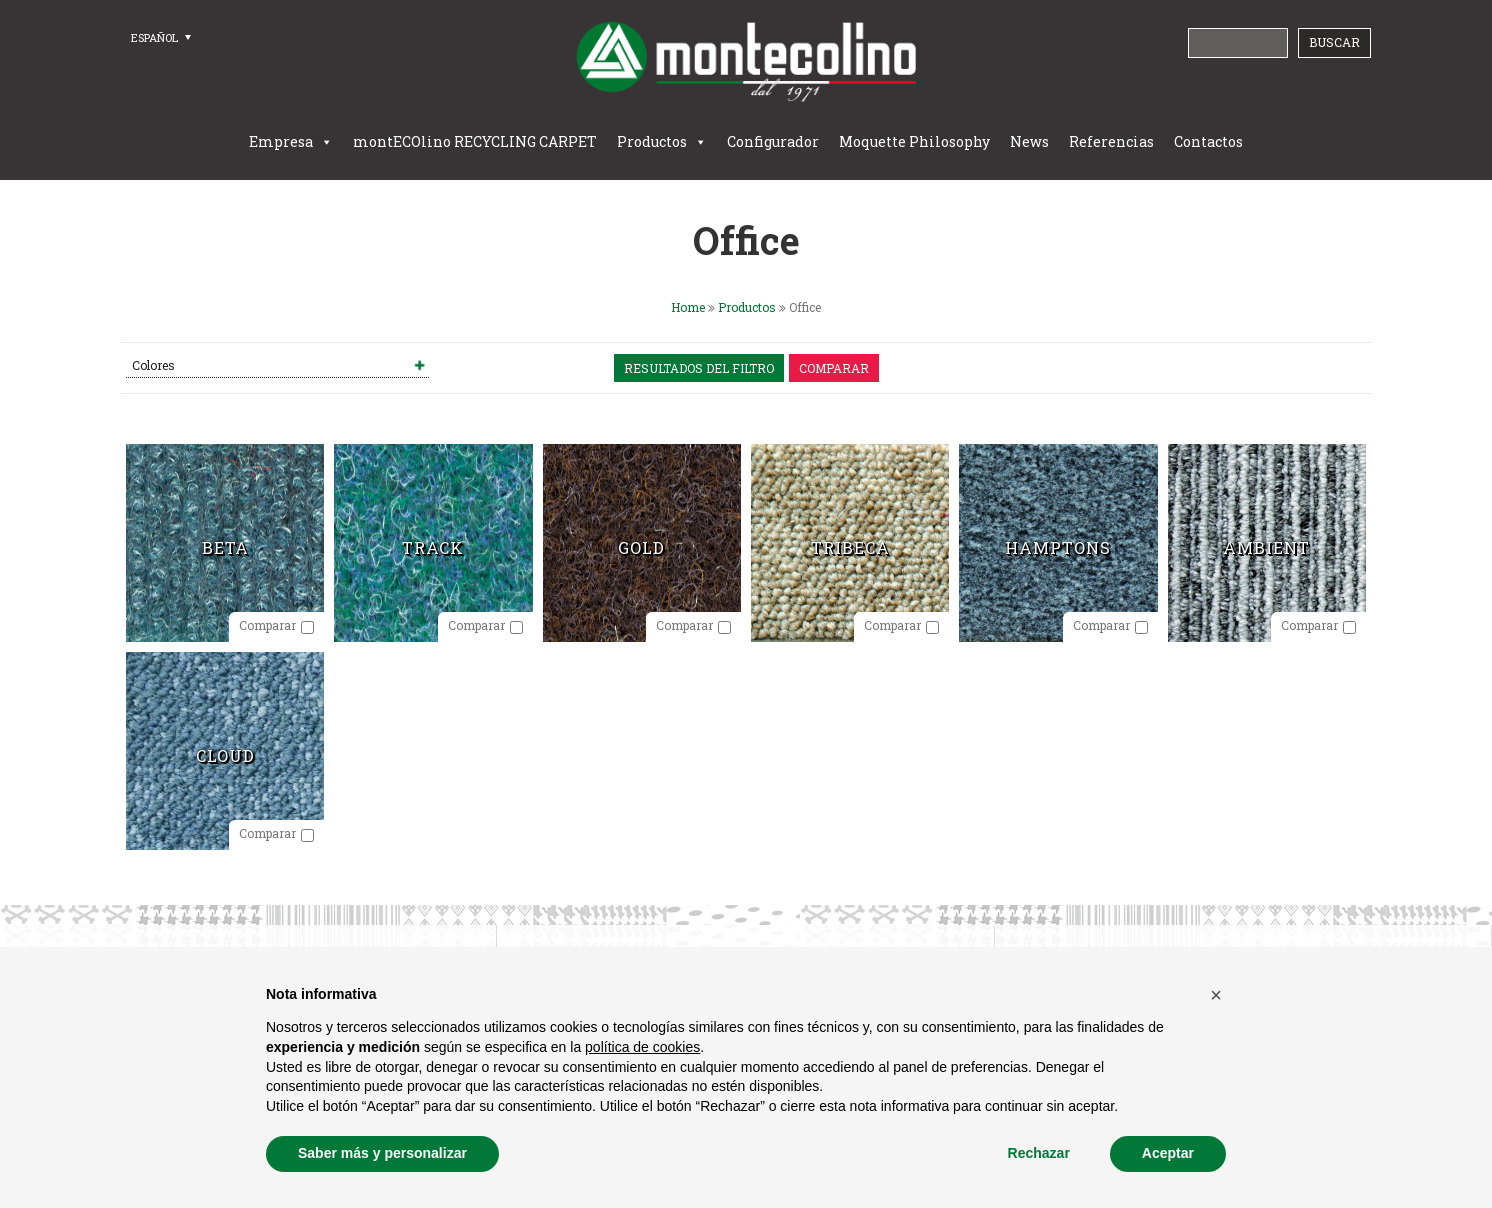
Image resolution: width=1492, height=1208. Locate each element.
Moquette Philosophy (914, 141)
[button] (1216, 995)
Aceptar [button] (1168, 1153)
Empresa (281, 141)
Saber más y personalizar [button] (382, 1153)
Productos (652, 141)
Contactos (1208, 141)
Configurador (773, 141)
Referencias (1111, 141)
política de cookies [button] (642, 1047)
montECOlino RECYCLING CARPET (475, 141)
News (1029, 141)
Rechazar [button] (1039, 1153)
